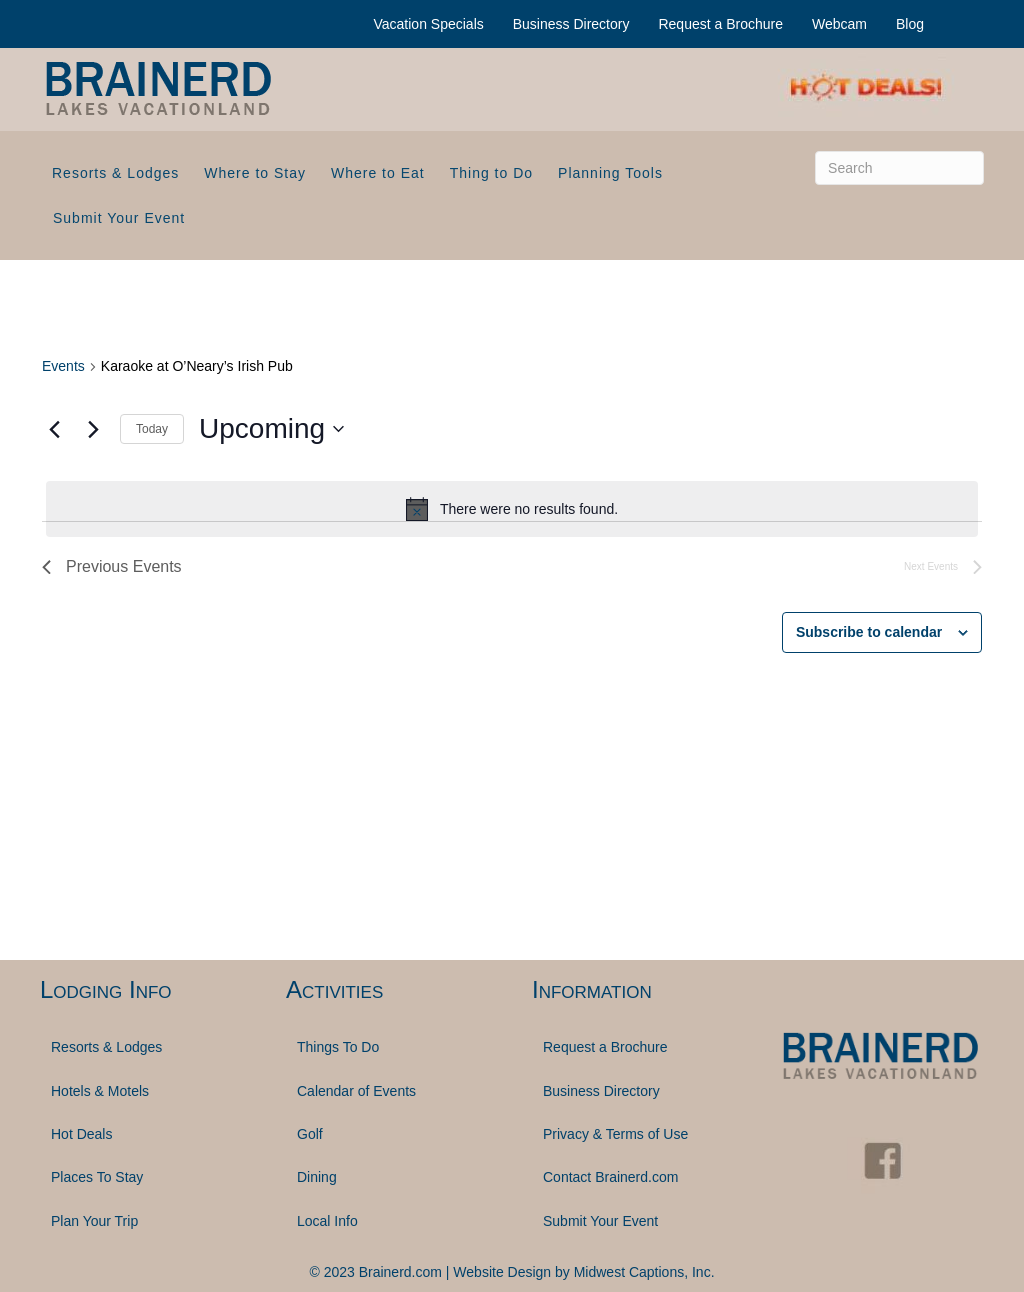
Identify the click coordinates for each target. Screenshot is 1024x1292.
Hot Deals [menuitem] (81, 1134)
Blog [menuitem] (910, 24)
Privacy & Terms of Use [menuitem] (615, 1134)
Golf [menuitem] (310, 1134)
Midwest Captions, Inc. (644, 1272)
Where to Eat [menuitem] (378, 173)
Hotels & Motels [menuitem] (100, 1091)
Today (152, 429)
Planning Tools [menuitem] (610, 173)
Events (63, 366)
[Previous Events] (54, 429)
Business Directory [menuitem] (571, 24)
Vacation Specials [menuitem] (429, 24)
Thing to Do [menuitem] (491, 173)
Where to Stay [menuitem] (255, 173)
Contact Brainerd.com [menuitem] (610, 1177)
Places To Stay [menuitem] (97, 1177)
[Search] (899, 168)
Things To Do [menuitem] (338, 1047)
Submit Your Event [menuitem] (119, 218)
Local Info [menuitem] (327, 1221)
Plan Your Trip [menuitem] (94, 1221)
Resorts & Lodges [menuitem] (115, 173)
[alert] (512, 509)
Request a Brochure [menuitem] (720, 24)
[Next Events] (93, 429)
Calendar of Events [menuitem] (356, 1091)
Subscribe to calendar (869, 632)
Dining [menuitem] (317, 1177)
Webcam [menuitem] (839, 24)
